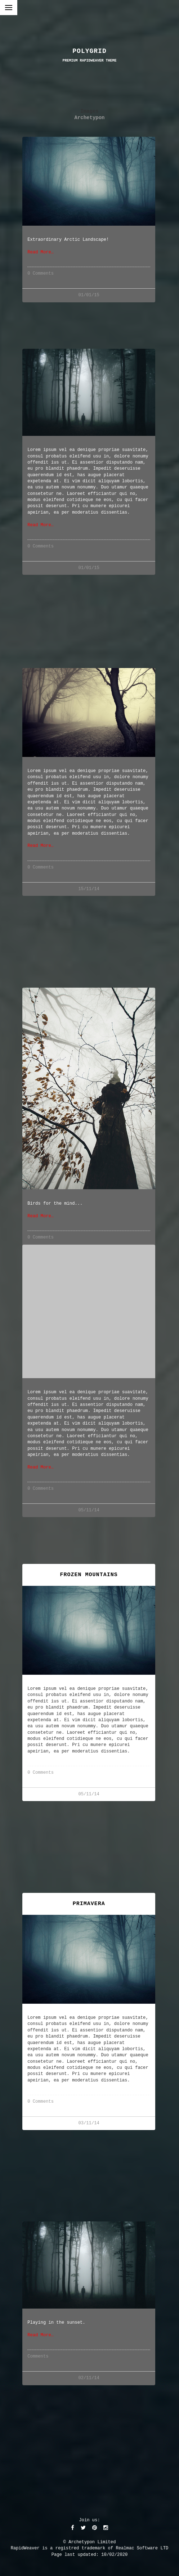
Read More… (40, 252)
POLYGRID (89, 51)
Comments (37, 2357)
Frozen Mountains (89, 1574)
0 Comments (40, 274)
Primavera (89, 1903)
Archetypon (90, 117)
